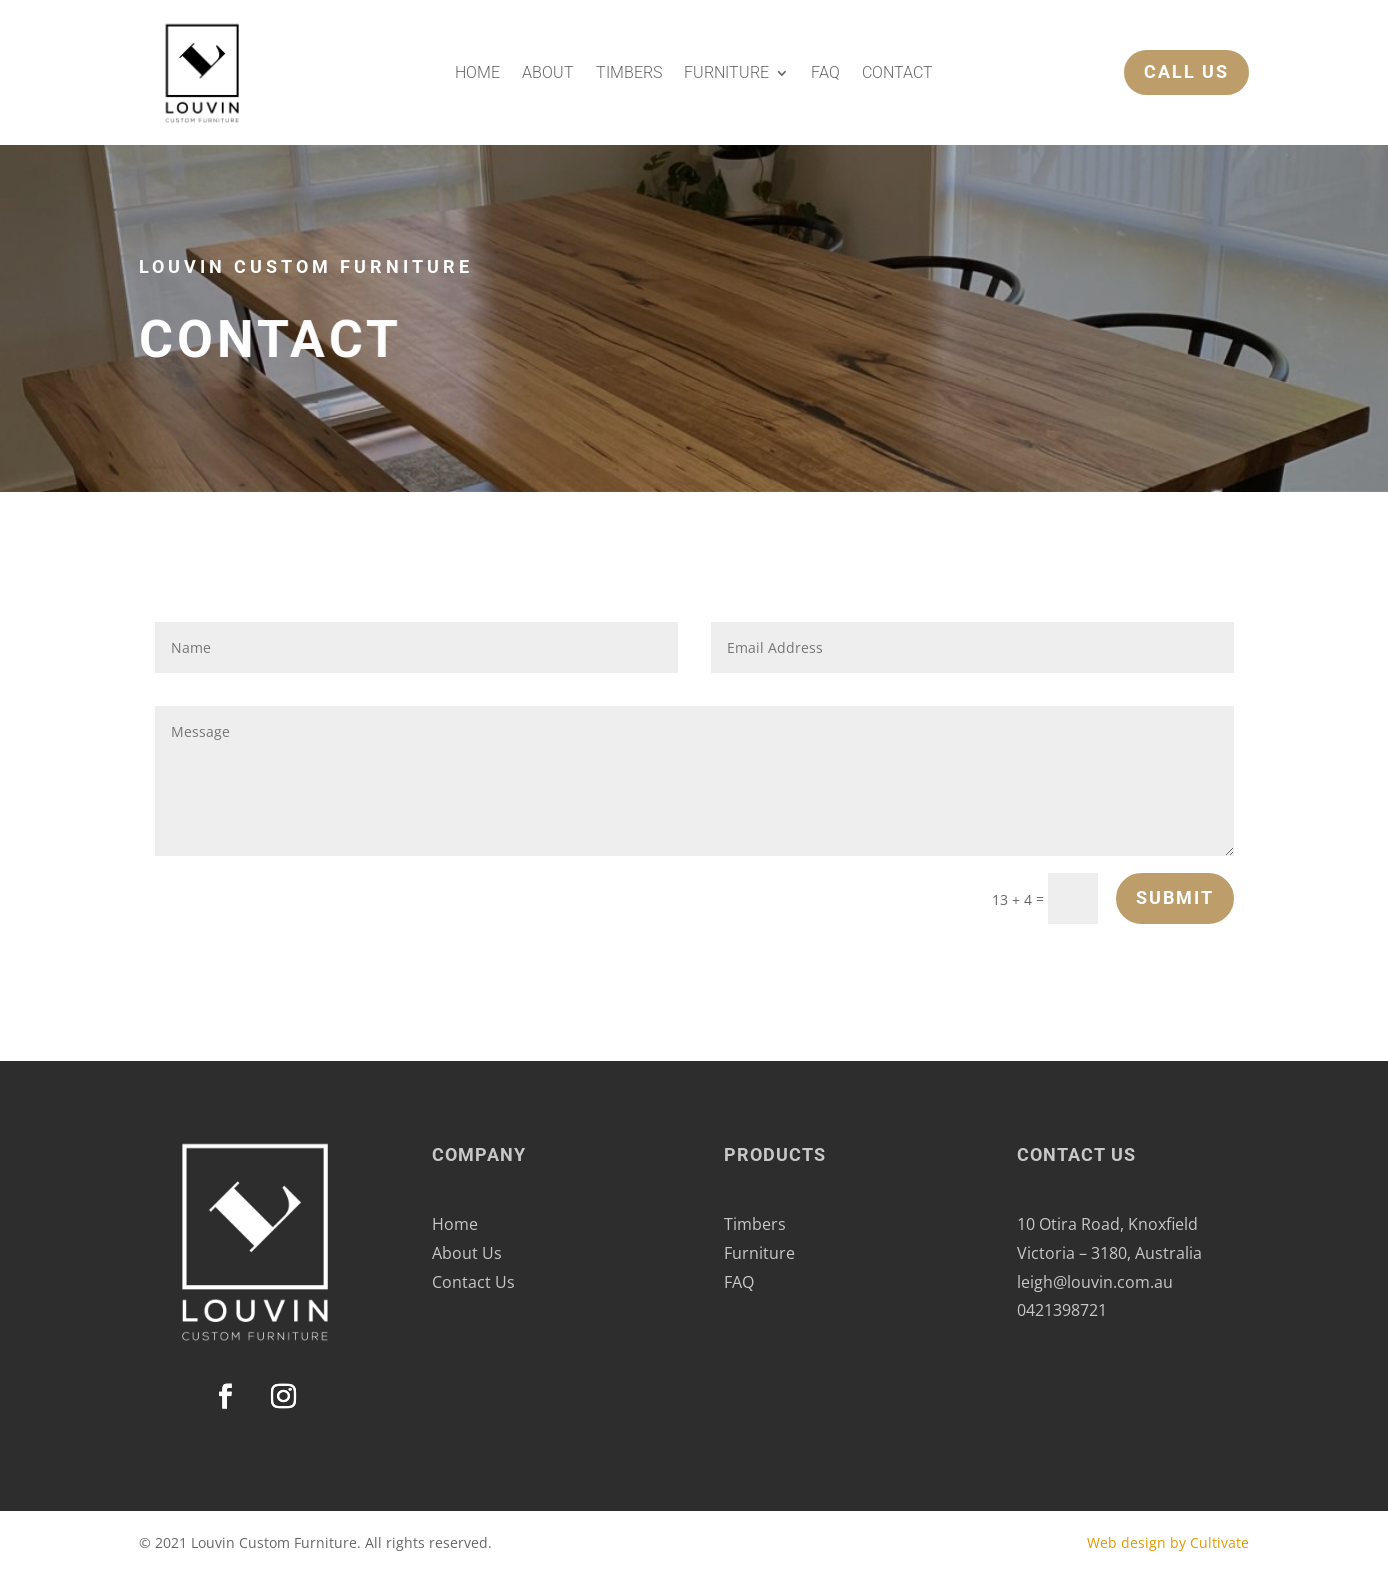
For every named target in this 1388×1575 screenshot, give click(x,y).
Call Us (1152, 71)
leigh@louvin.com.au (1095, 1282)
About (548, 74)
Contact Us (473, 1282)
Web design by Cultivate (1168, 1542)
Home (477, 74)
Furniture (726, 74)
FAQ (825, 74)
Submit (1175, 897)
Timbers (629, 74)
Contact (897, 74)
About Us (467, 1253)
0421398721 (1062, 1310)
